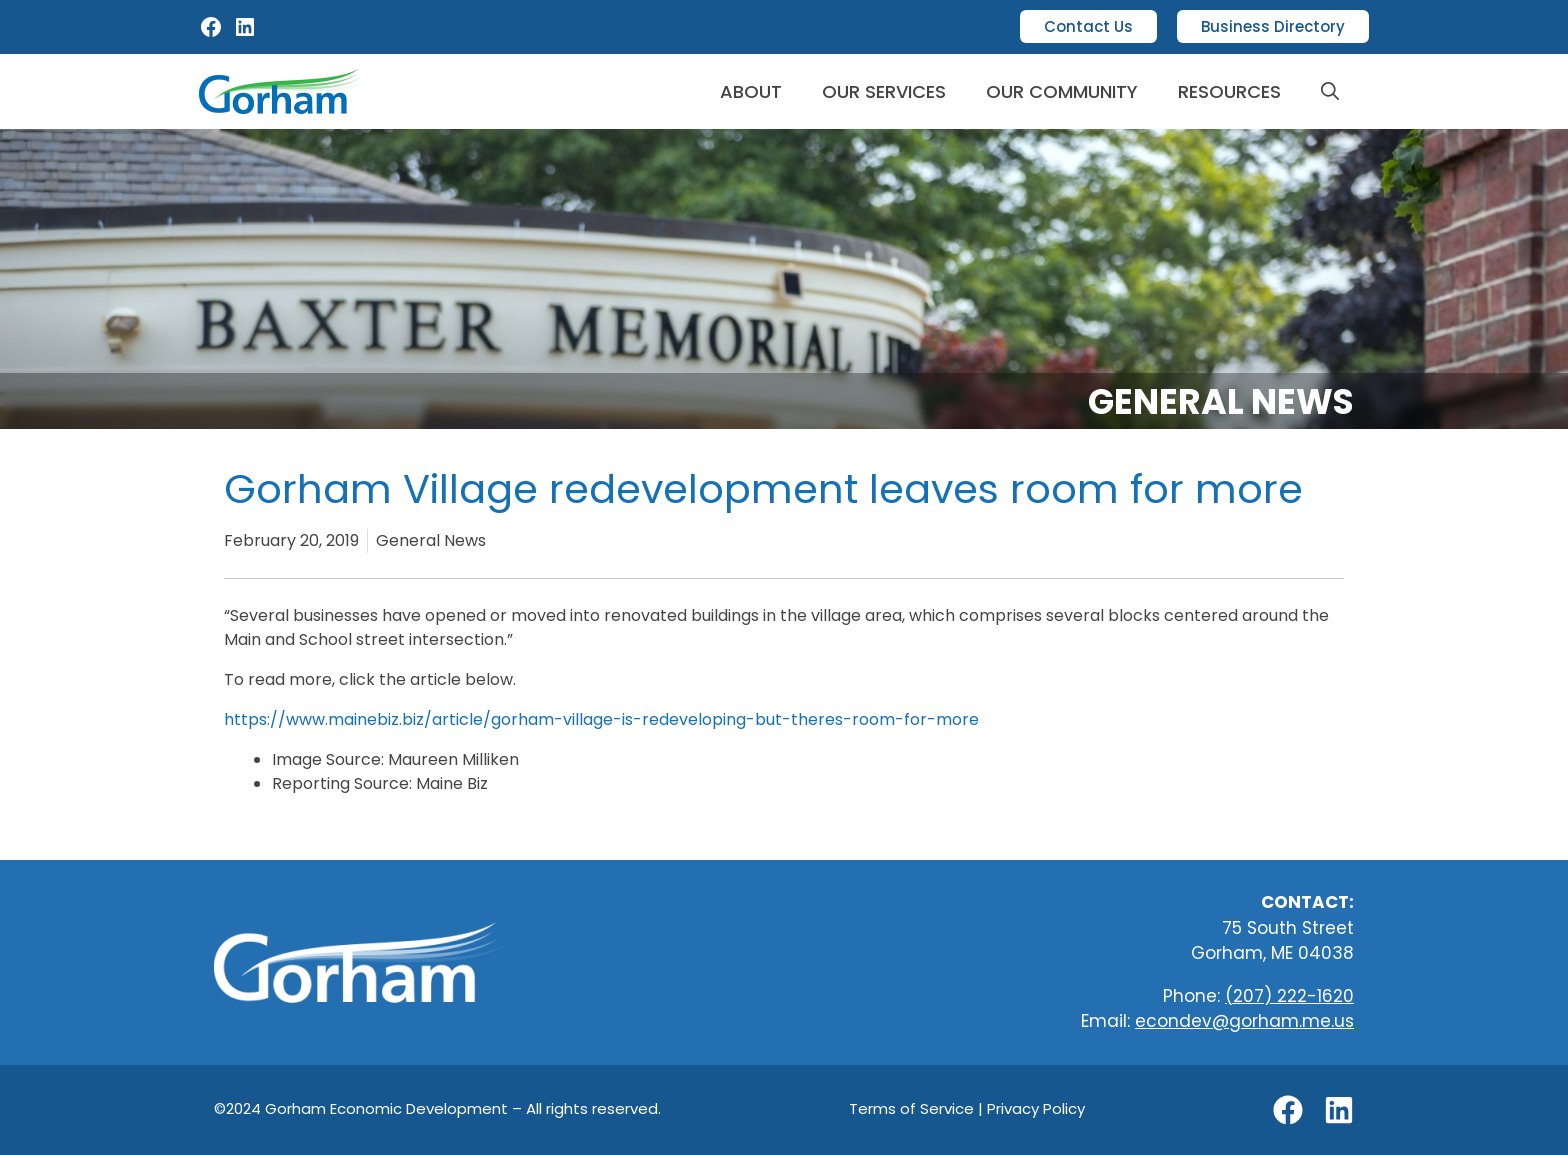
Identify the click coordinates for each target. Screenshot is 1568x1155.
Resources (1229, 91)
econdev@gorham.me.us (1244, 1021)
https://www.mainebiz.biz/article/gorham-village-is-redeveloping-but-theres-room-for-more (601, 719)
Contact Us (1088, 26)
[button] (1330, 91)
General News (1221, 401)
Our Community (1062, 91)
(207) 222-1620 (1289, 996)
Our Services (884, 91)
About (751, 91)
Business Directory (1273, 26)
